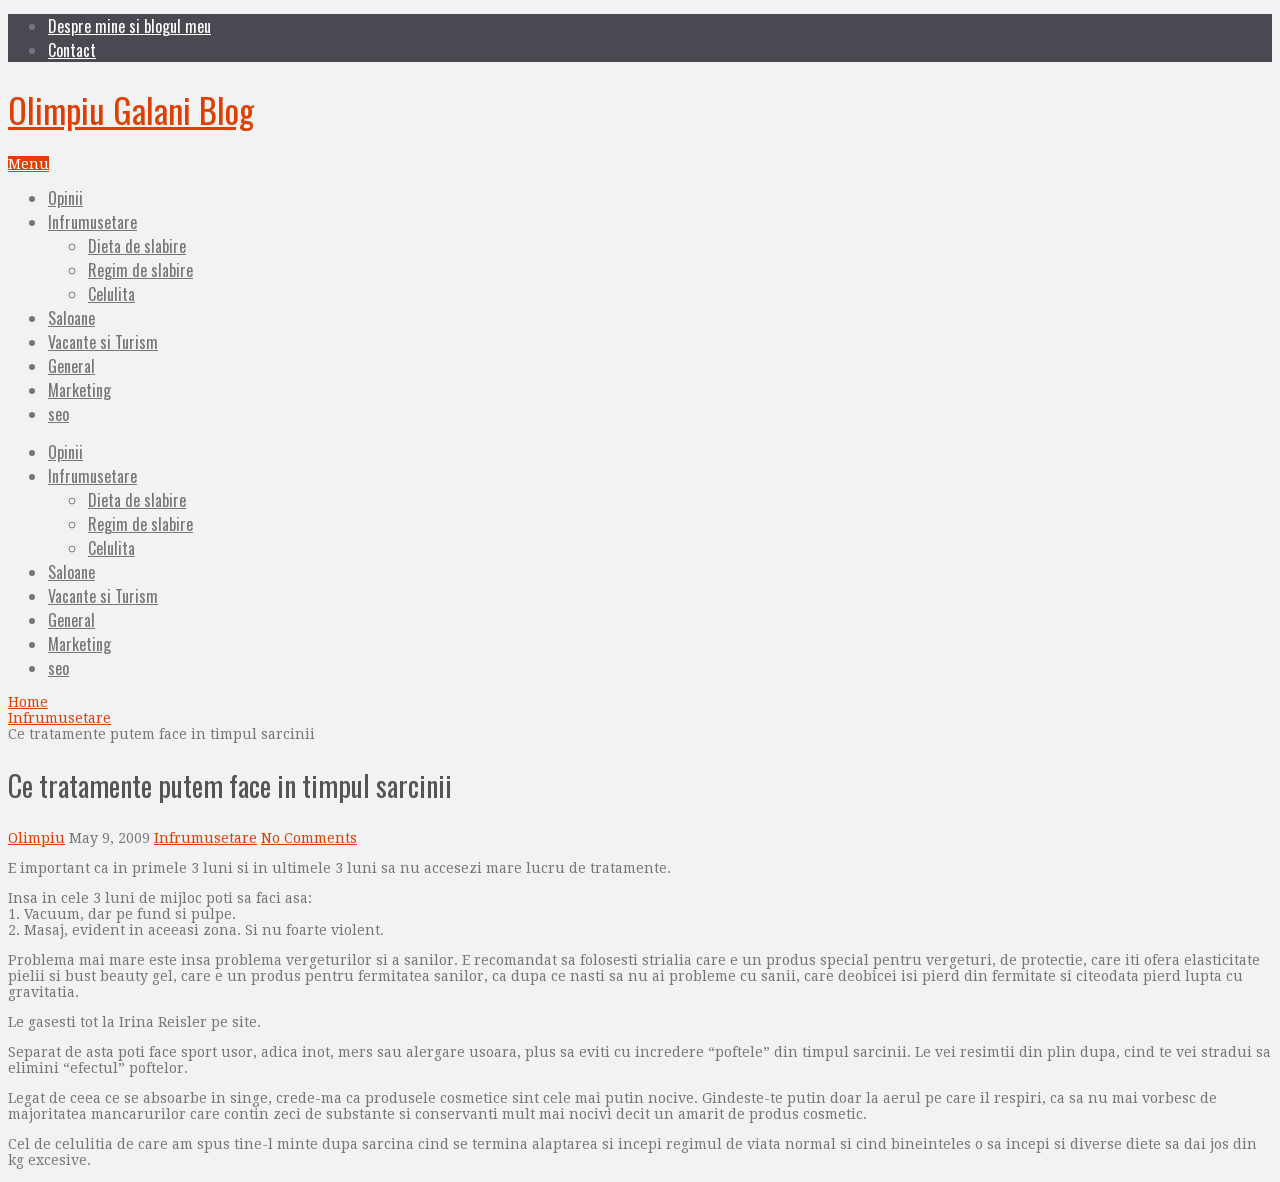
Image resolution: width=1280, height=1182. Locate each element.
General (71, 366)
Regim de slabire (140, 270)
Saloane (71, 318)
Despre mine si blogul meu (129, 26)
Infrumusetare (92, 222)
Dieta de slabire (137, 246)
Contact (72, 50)
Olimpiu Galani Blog (131, 109)
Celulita (111, 294)
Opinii (65, 198)
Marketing (79, 390)
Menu (28, 164)
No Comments (309, 838)
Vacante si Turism (103, 342)
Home (28, 702)
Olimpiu (36, 838)
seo (58, 414)
